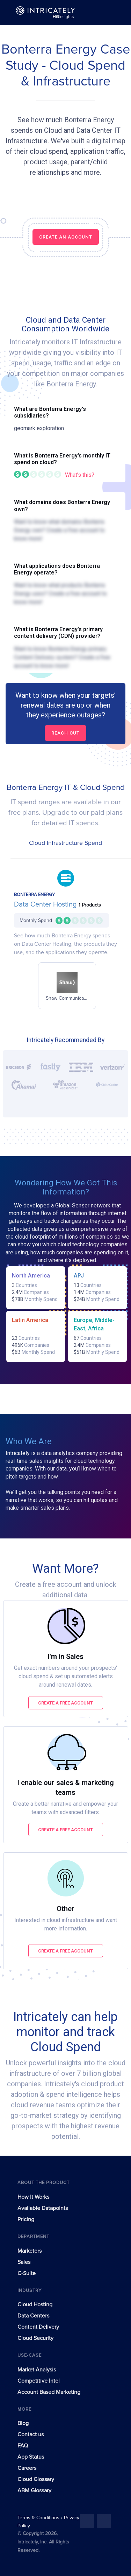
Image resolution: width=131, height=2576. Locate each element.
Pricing (25, 2219)
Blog (23, 2423)
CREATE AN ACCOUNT (65, 237)
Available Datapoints (42, 2208)
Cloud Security (35, 2338)
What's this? (79, 474)
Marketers (29, 2251)
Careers (26, 2468)
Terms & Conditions (39, 2517)
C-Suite (26, 2273)
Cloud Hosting (34, 2304)
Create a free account (65, 1703)
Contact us (30, 2434)
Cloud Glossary (35, 2479)
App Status (30, 2457)
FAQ (22, 2445)
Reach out (65, 733)
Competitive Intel (38, 2381)
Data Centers (33, 2316)
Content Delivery (38, 2327)
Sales (23, 2262)
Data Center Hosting (46, 904)
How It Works (33, 2197)
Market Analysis (36, 2369)
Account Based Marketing (48, 2392)
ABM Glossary (34, 2490)
